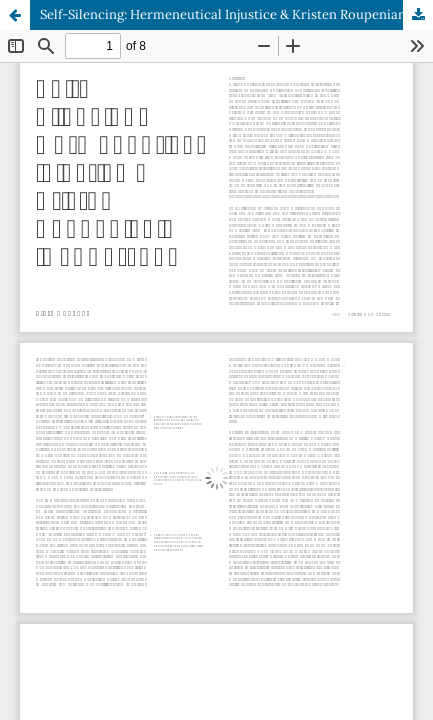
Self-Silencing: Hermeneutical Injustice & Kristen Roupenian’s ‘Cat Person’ (236, 14)
